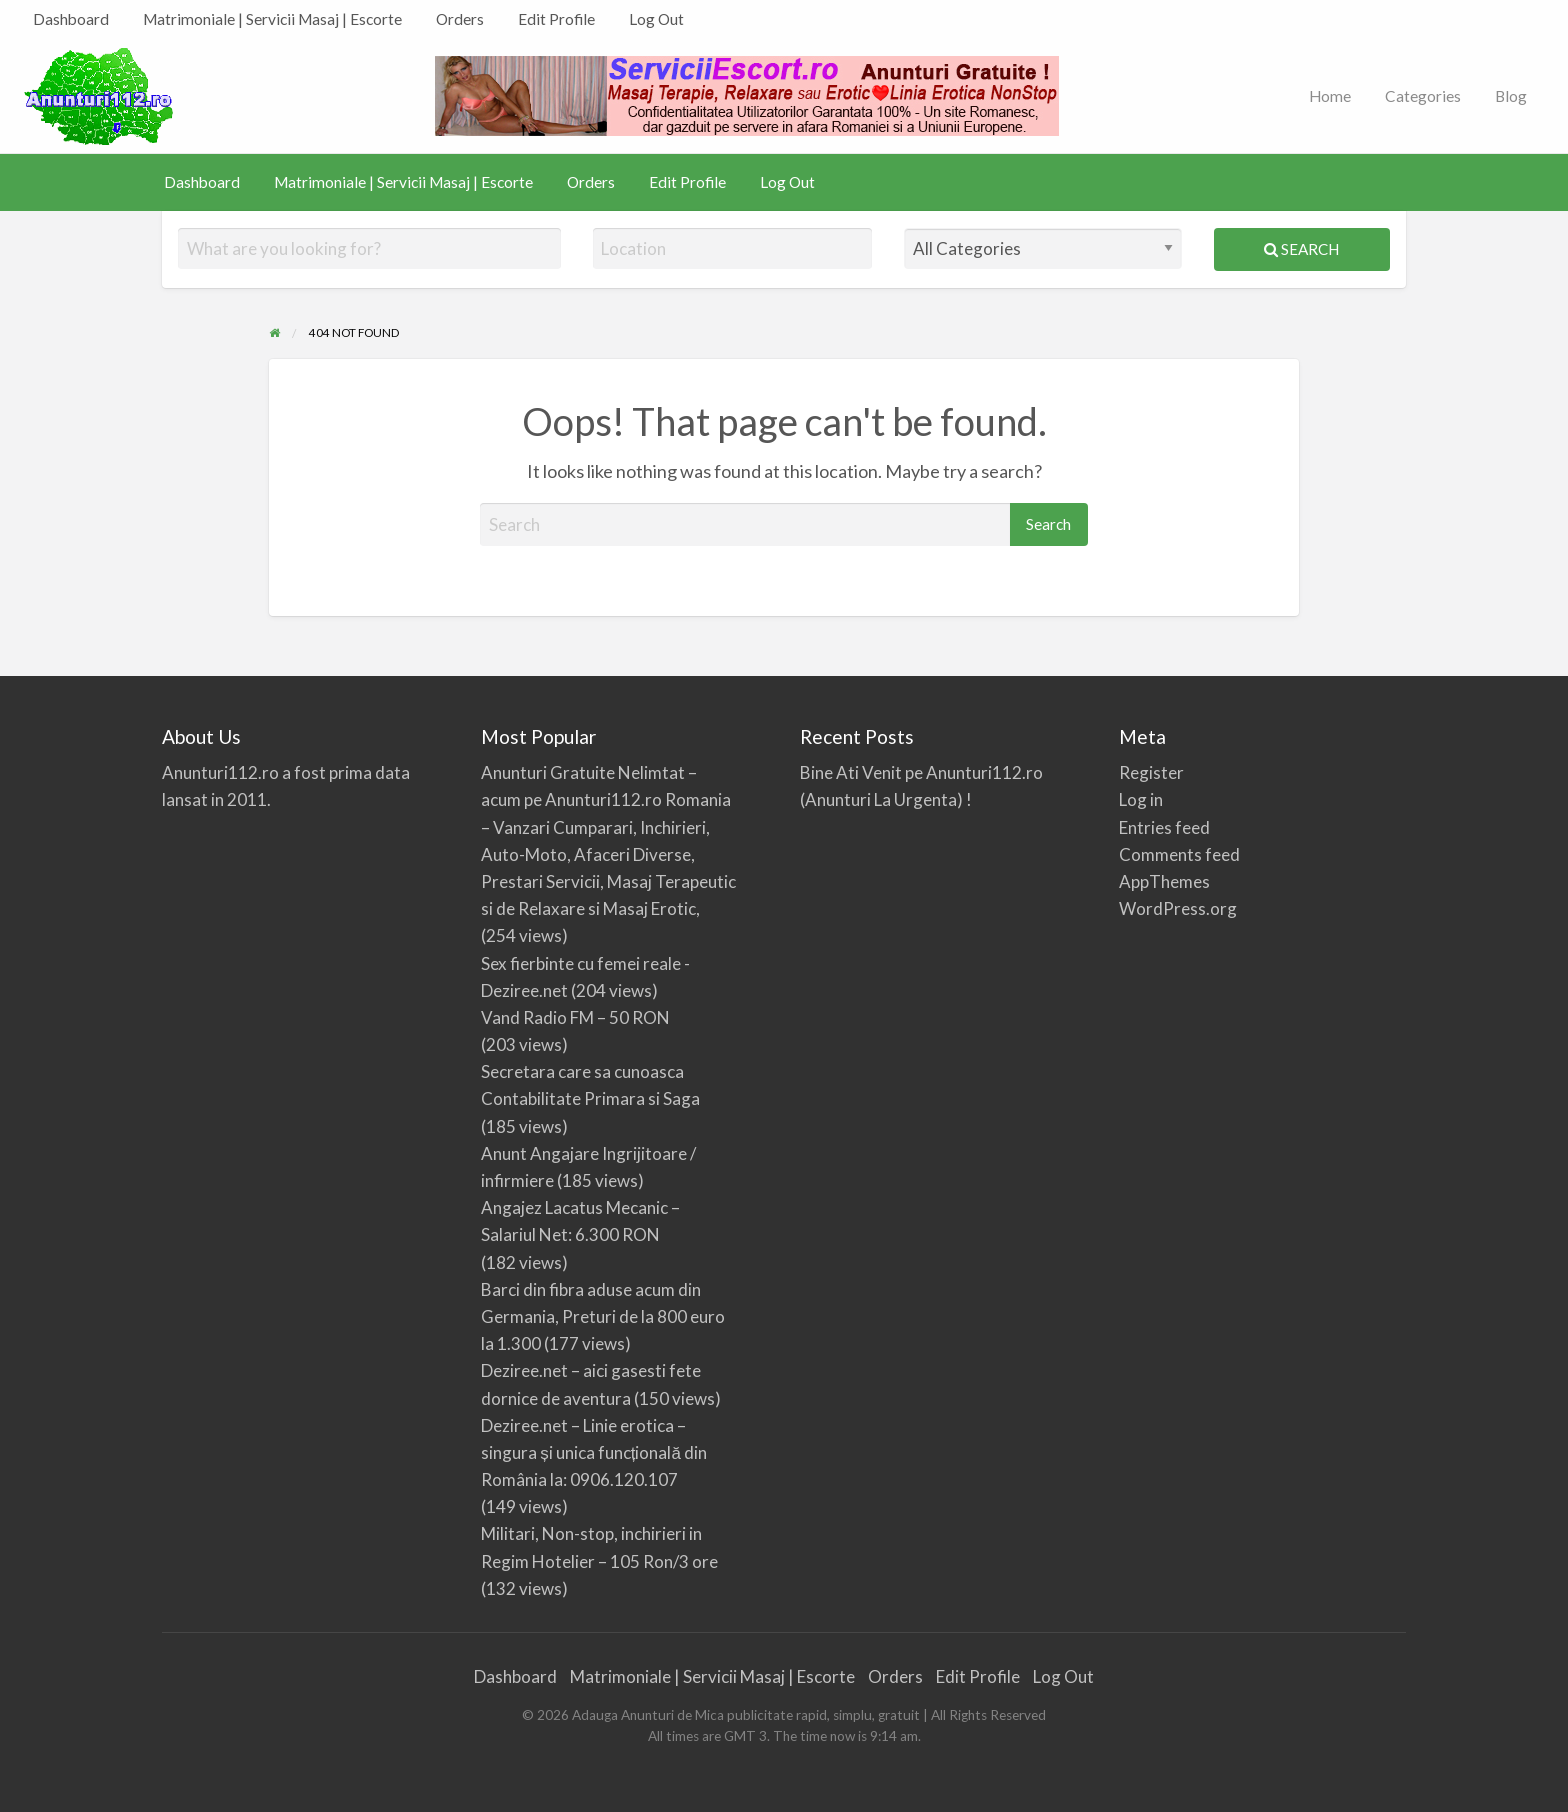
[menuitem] (71, 19)
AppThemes (1164, 881)
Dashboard (71, 19)
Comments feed (1179, 854)
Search (1301, 249)
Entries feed (1164, 827)
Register (1151, 772)
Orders (460, 19)
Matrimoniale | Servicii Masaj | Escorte (272, 19)
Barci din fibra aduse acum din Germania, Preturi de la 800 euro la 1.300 (603, 1316)
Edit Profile (556, 19)
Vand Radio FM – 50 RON (575, 1017)
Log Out (656, 19)
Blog (1511, 96)
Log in (1141, 799)
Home (1330, 96)
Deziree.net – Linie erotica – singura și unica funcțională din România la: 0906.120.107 (594, 1452)
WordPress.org (1178, 908)
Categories (1423, 96)
